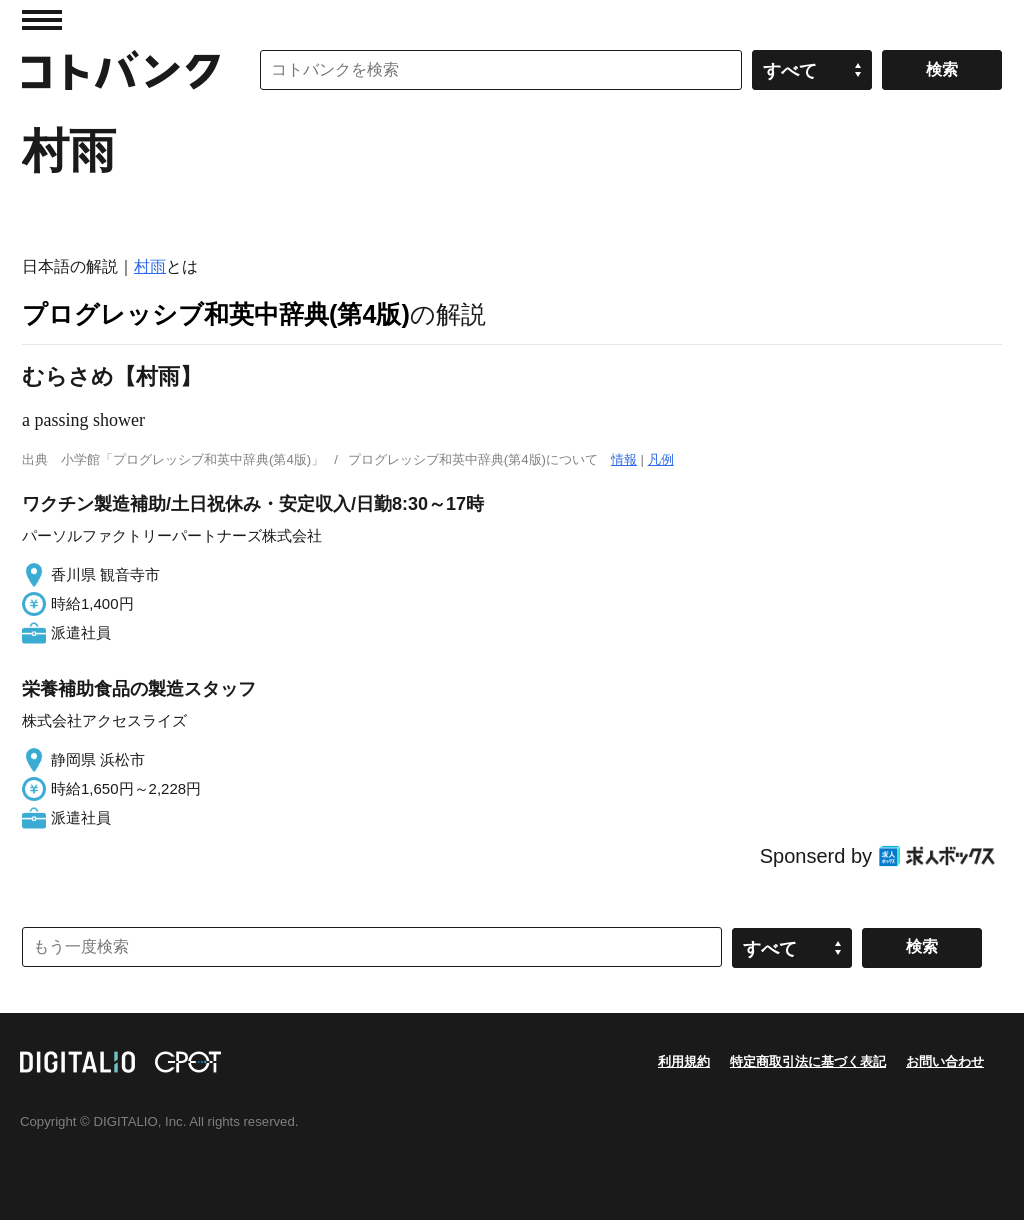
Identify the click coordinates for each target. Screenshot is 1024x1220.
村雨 (150, 266)
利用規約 (684, 1061)
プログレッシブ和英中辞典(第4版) (216, 314)
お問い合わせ (945, 1061)
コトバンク (121, 70)
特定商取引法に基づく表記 (808, 1061)
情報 (624, 459)
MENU (42, 20)
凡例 (661, 459)
